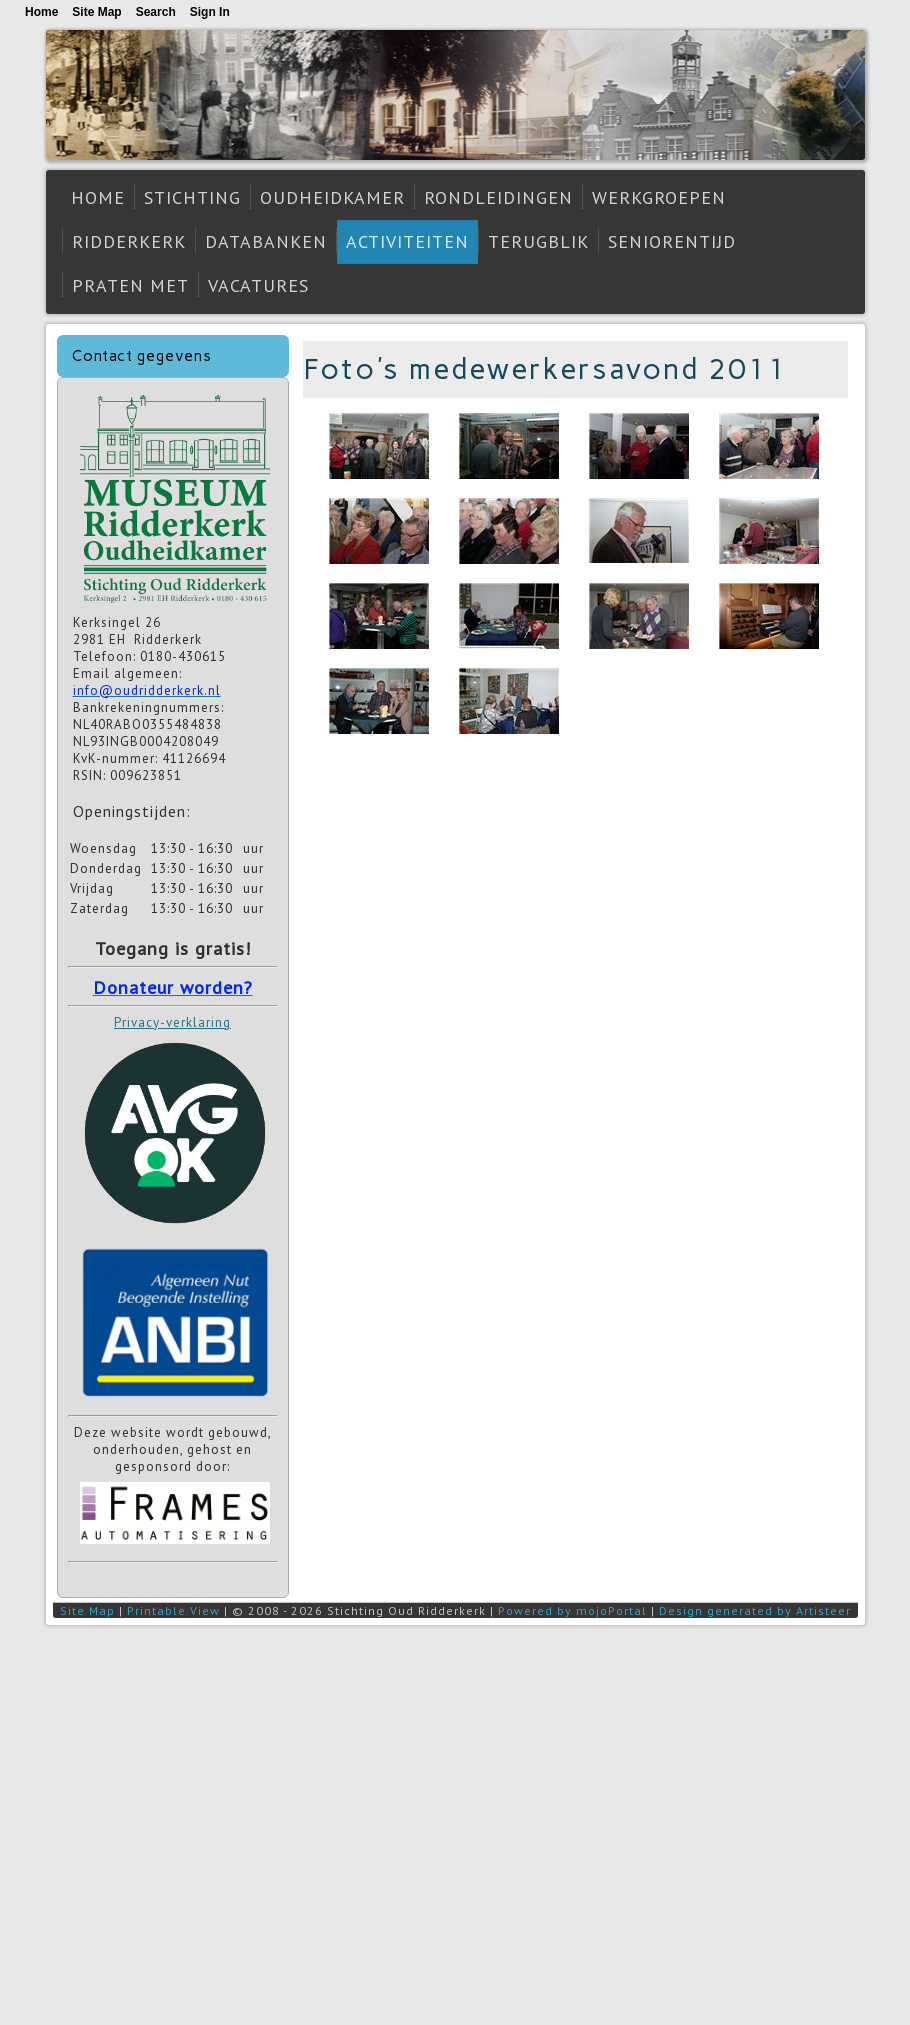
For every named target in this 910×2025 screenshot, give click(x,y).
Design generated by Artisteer (755, 1610)
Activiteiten (407, 241)
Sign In (210, 12)
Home (98, 197)
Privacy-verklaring (172, 1022)
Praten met (130, 285)
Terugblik (538, 241)
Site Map (87, 1610)
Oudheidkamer (332, 197)
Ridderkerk (129, 241)
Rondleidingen (498, 197)
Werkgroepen (659, 197)
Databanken (266, 241)
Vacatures (258, 285)
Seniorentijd (672, 241)
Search (156, 12)
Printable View (173, 1610)
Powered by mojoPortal (572, 1610)
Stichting (192, 197)
